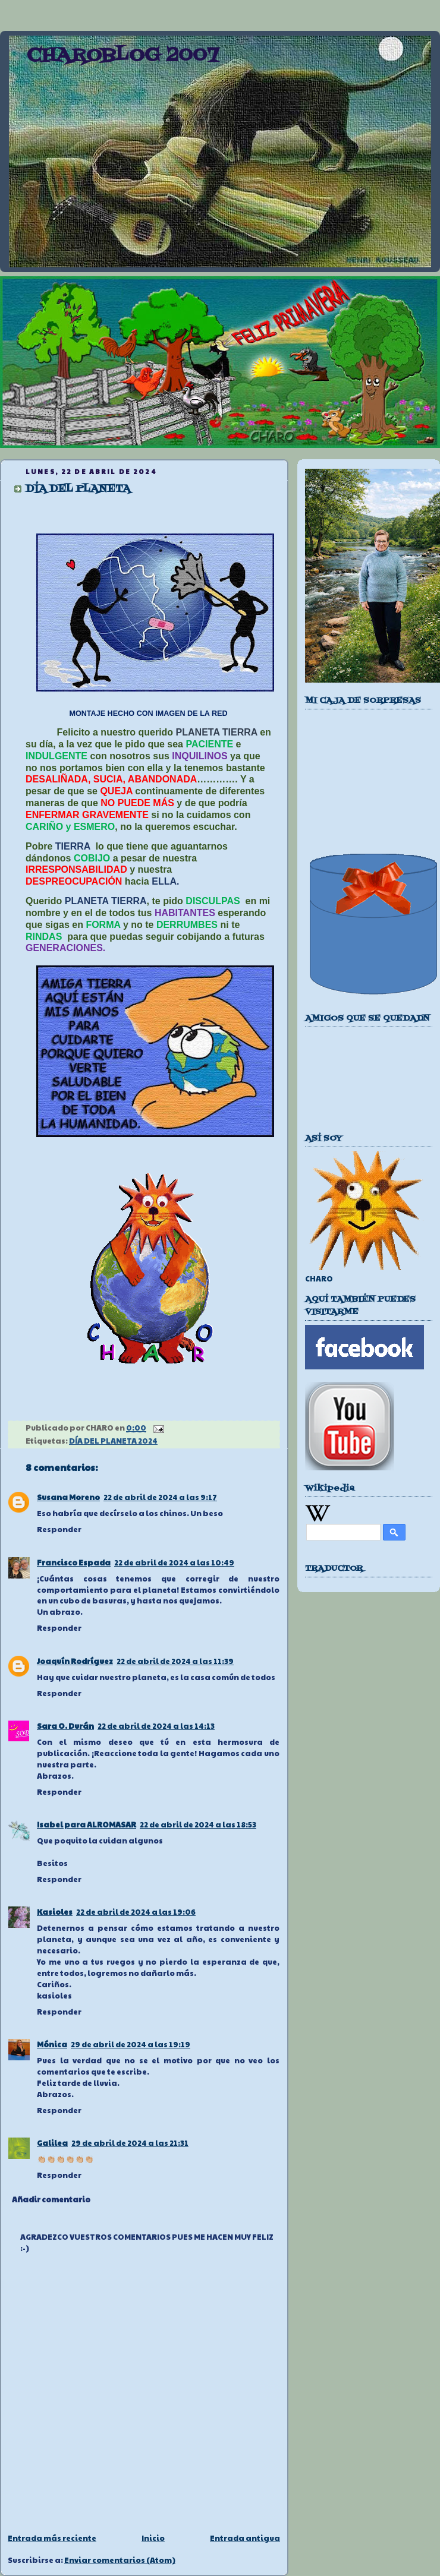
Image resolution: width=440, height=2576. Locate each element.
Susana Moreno (68, 1497)
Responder (59, 1529)
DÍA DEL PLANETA (78, 489)
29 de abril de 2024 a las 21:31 (129, 2143)
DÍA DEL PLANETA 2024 (113, 1440)
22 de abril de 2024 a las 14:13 (156, 1726)
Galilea (52, 2143)
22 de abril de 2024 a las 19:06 (136, 1911)
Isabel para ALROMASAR (86, 1824)
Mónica (52, 2044)
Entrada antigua (245, 2538)
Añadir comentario (51, 2199)
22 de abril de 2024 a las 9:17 (160, 1497)
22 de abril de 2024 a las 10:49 (174, 1562)
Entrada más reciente (52, 2538)
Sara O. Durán (65, 1726)
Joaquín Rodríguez (75, 1661)
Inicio (153, 2538)
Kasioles (55, 1911)
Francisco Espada (74, 1562)
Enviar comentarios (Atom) (119, 2560)
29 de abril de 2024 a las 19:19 (130, 2044)
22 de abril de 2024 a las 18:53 (198, 1824)
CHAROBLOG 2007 (122, 56)
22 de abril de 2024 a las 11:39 (175, 1661)
